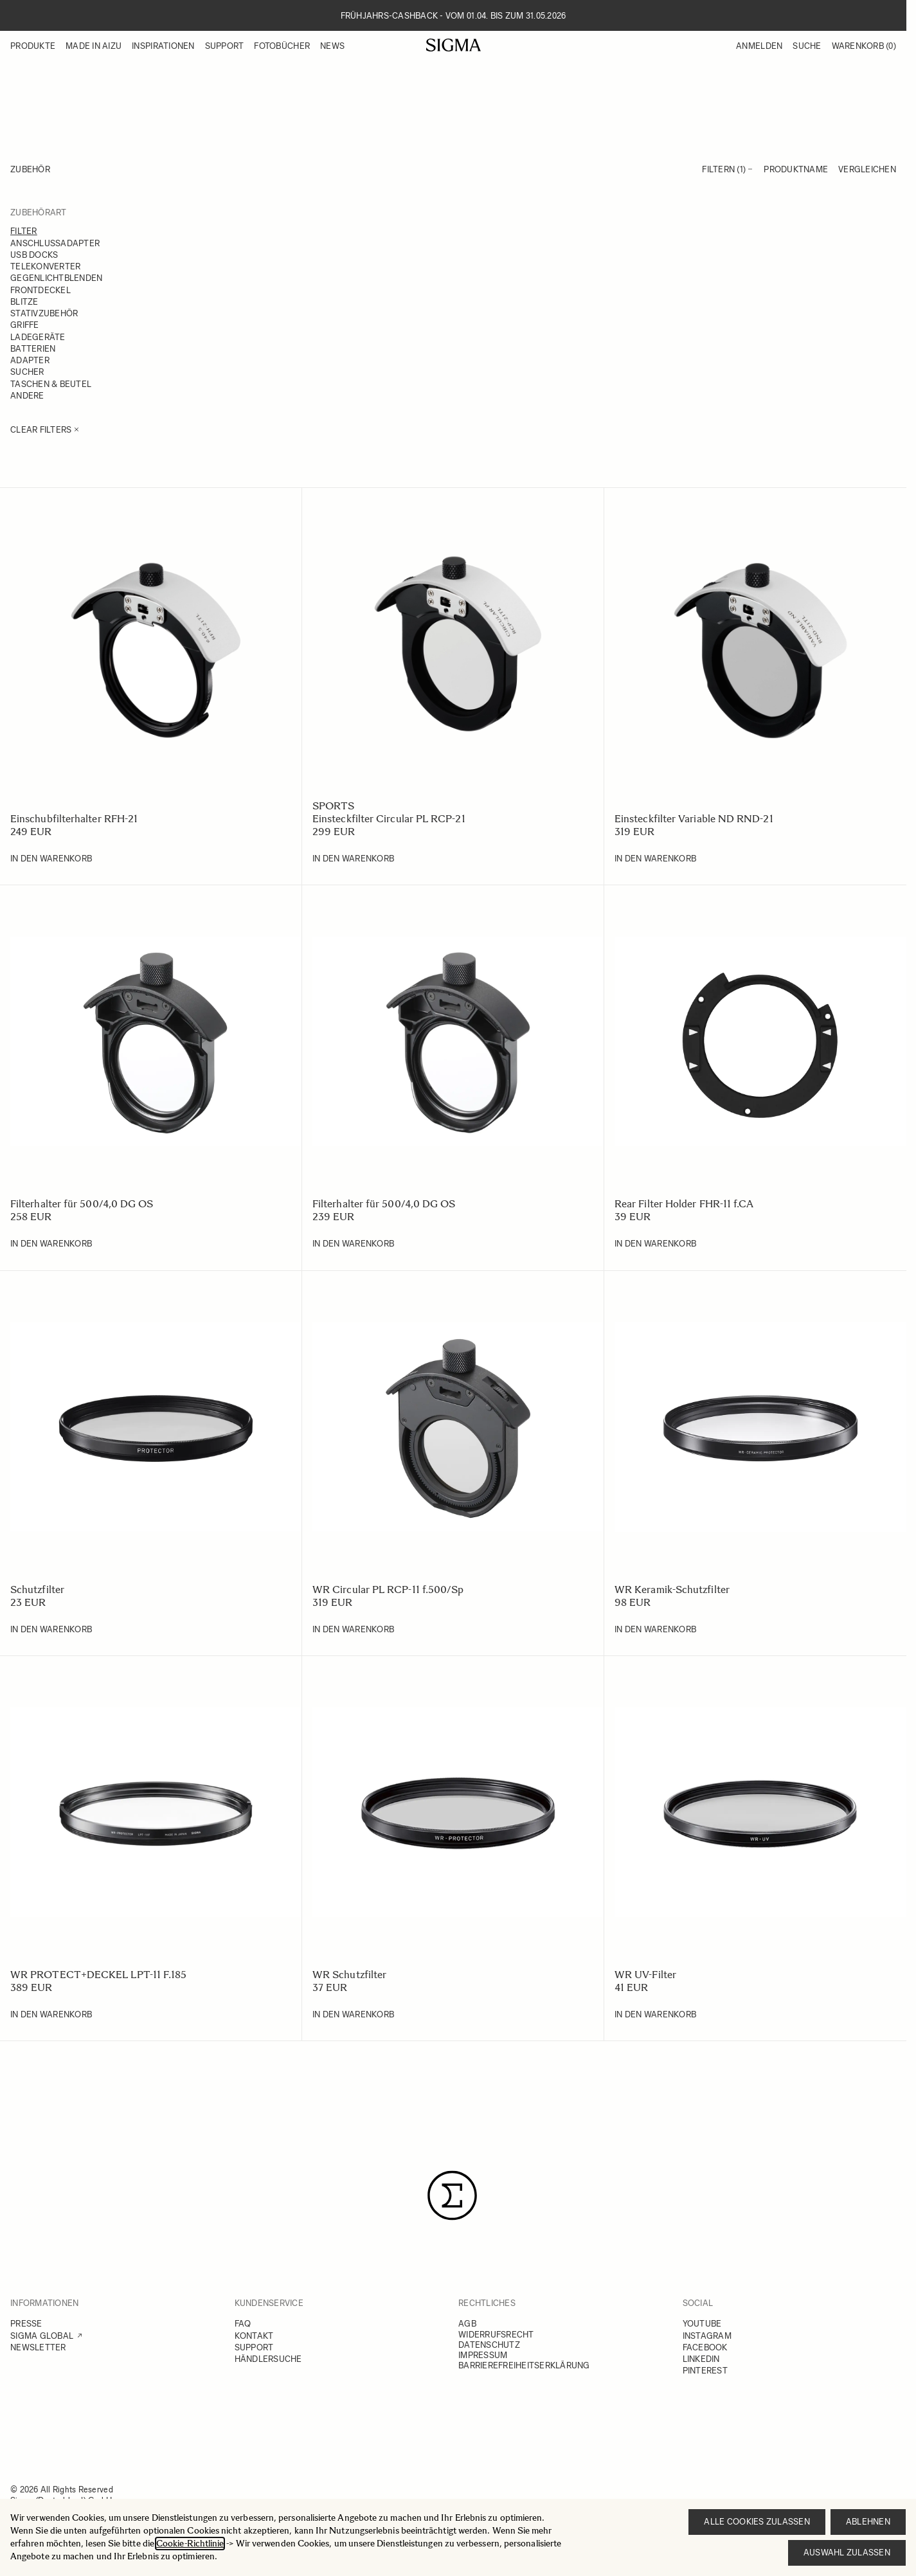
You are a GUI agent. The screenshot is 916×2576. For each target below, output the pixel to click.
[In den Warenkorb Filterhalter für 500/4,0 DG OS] (51, 1244)
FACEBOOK (705, 2347)
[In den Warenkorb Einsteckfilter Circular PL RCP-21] (353, 859)
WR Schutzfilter (349, 1974)
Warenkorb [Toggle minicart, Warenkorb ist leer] (864, 46)
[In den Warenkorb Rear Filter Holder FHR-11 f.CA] (655, 1244)
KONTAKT (254, 2336)
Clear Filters (44, 430)
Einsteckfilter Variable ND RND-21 (694, 819)
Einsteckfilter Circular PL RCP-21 (388, 819)
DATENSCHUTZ (489, 2345)
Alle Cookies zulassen (756, 2521)
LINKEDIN (701, 2359)
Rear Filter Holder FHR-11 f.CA (684, 1204)
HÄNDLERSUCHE (268, 2359)
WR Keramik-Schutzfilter (672, 1589)
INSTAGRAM (707, 2336)
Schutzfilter (37, 1589)
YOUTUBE (702, 2323)
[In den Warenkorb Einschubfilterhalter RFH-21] (51, 859)
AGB (467, 2323)
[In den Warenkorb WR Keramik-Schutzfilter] (655, 1630)
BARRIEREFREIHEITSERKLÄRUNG (524, 2365)
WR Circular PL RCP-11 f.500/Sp (387, 1589)
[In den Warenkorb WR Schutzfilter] (353, 2015)
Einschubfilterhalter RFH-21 (74, 819)
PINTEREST (705, 2370)
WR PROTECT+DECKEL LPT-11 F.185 (98, 1974)
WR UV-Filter (645, 1974)
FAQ (243, 2323)
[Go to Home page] (453, 45)
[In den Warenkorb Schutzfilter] (51, 1630)
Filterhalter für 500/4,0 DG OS (81, 1204)
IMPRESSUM (482, 2355)
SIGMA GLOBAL (41, 2336)
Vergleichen (867, 169)
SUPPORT (254, 2347)
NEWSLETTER (38, 2347)
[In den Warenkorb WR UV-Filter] (655, 2015)
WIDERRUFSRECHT (496, 2334)
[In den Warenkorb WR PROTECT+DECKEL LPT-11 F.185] (51, 2015)
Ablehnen (868, 2521)
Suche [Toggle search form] (807, 46)
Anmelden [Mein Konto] (759, 46)
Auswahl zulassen (847, 2552)
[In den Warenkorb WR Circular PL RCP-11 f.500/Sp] (353, 1630)
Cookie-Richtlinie (190, 2543)
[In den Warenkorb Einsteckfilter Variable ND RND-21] (655, 859)
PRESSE (26, 2323)
